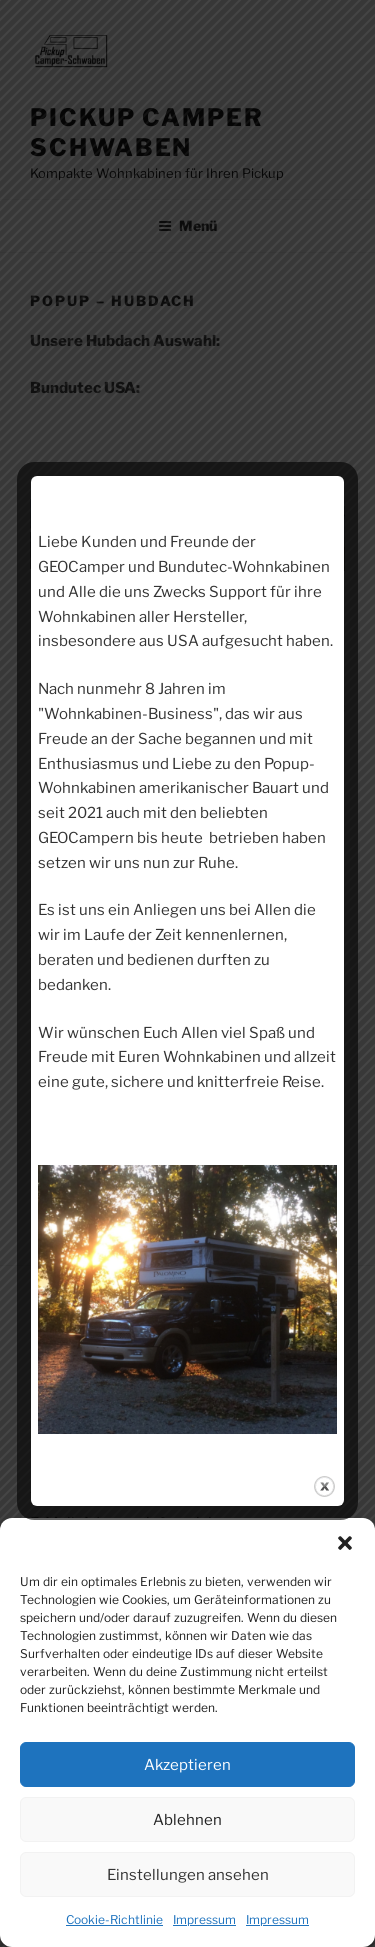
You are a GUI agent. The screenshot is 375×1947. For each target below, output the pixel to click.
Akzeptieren (187, 1765)
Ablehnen (187, 1820)
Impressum (204, 1919)
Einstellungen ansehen (188, 1875)
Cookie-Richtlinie (114, 1919)
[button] (345, 1543)
